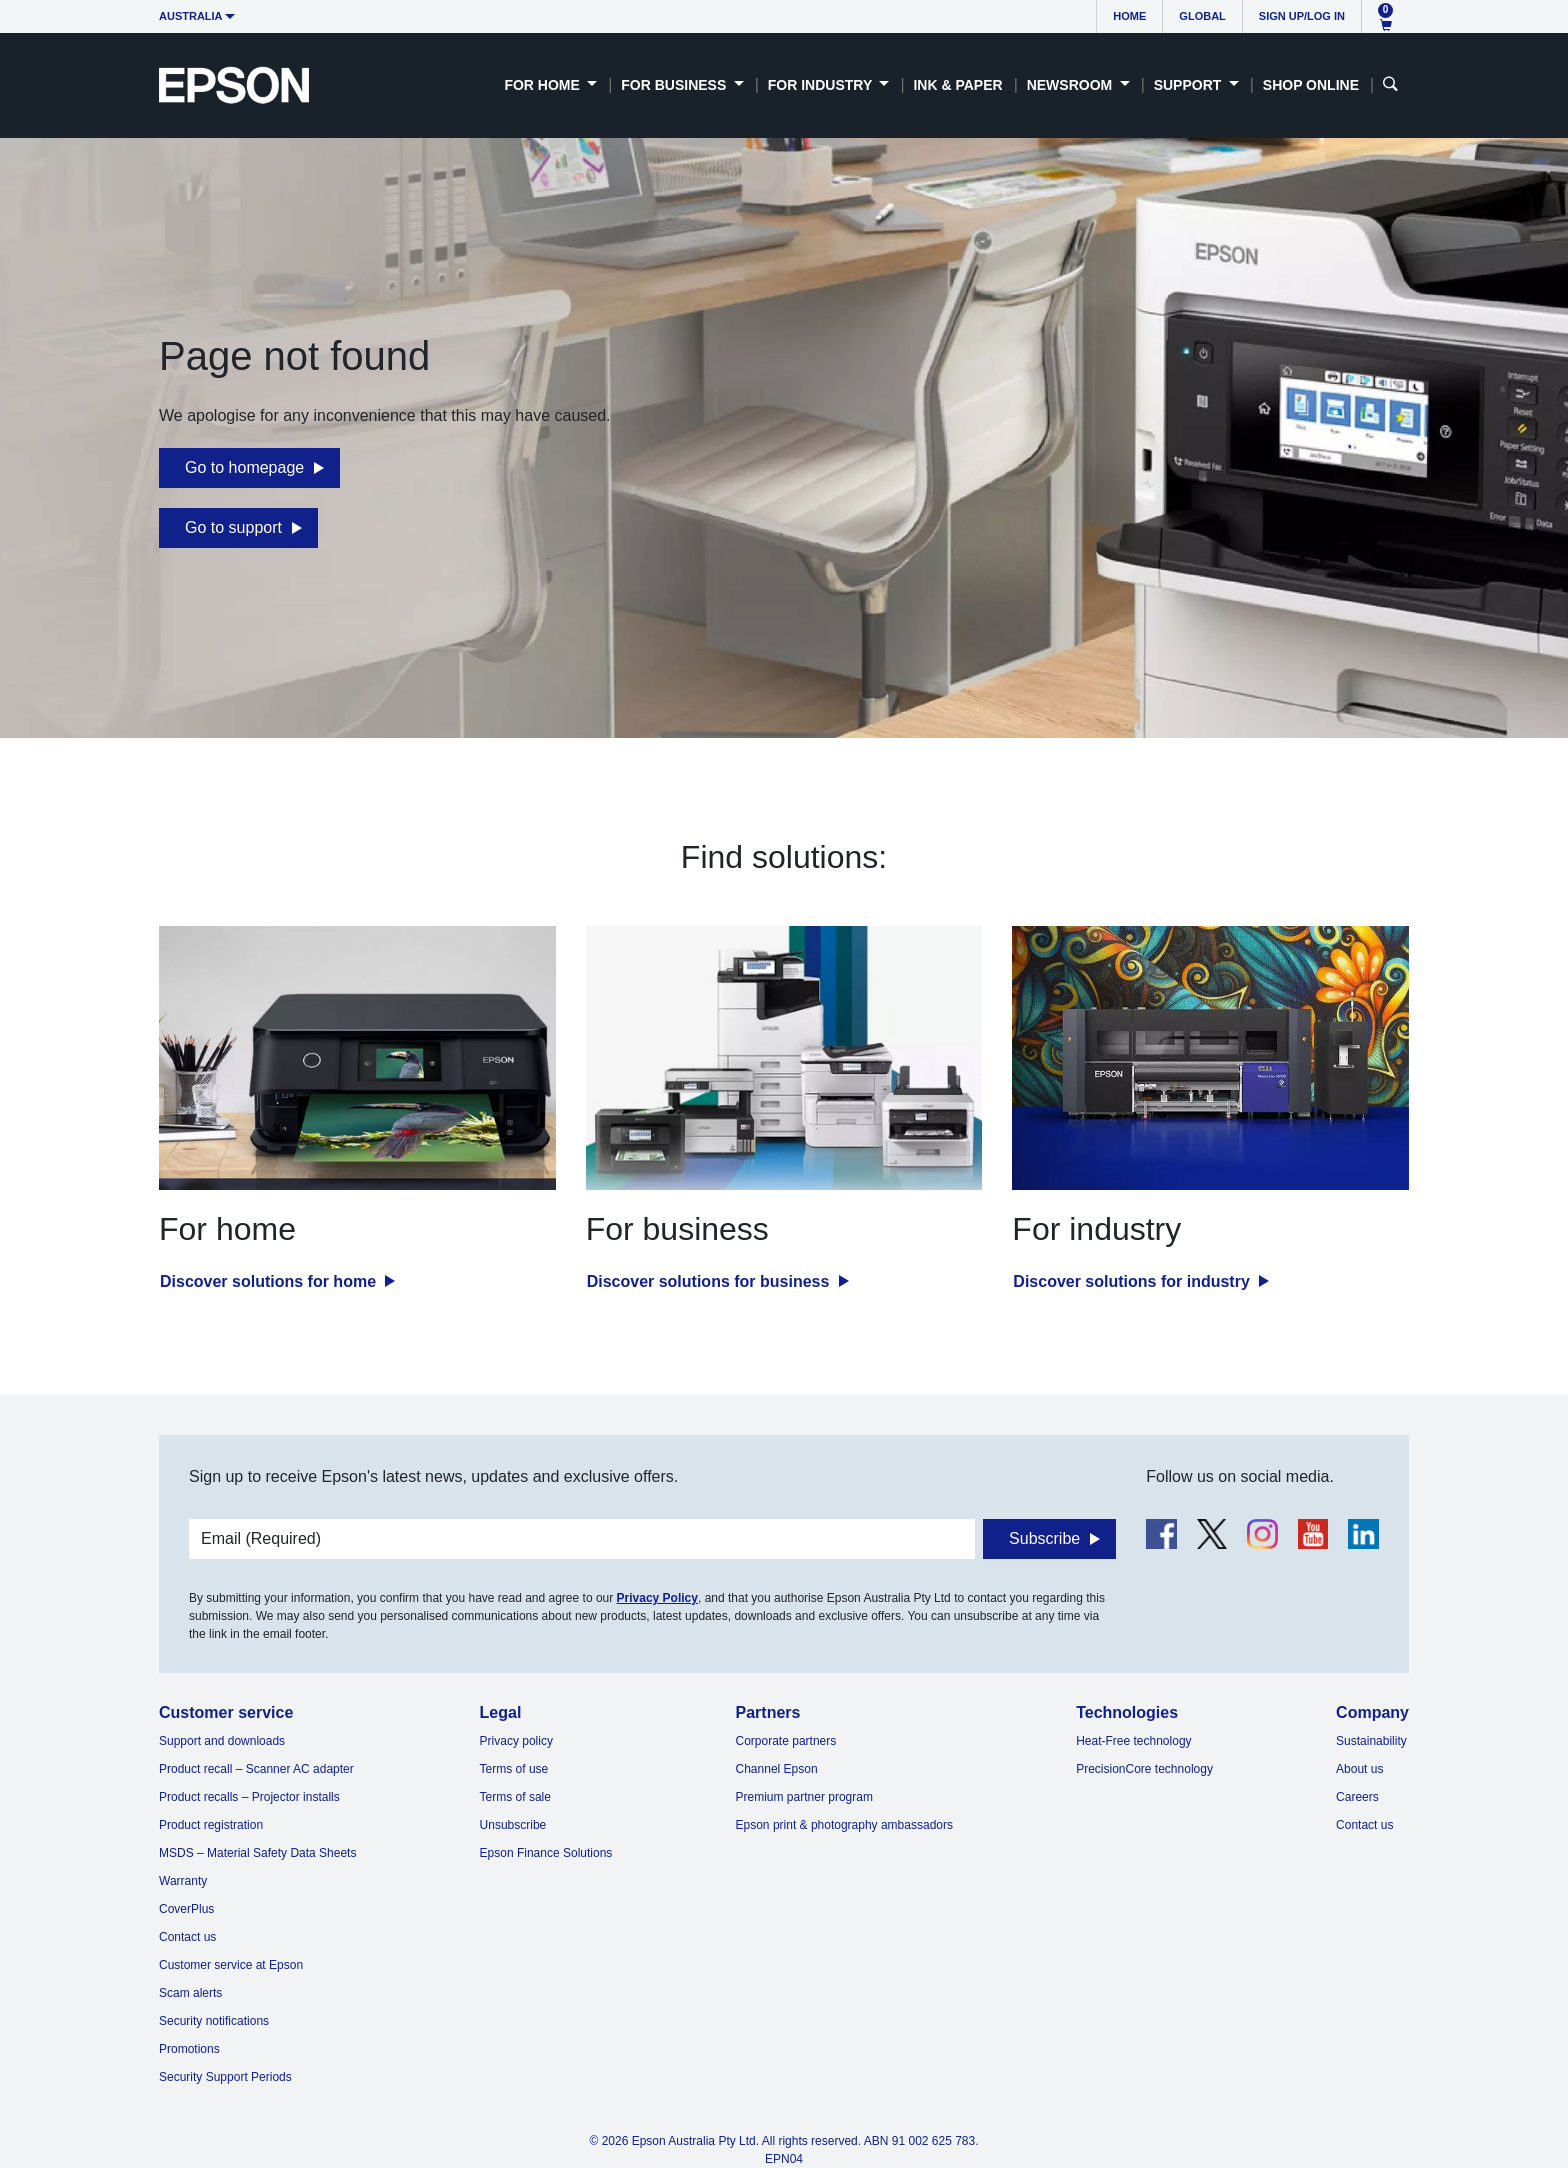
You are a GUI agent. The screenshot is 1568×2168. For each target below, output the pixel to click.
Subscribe (1044, 1538)
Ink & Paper (957, 85)
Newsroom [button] (1071, 85)
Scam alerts (190, 1993)
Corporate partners (786, 1741)
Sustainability (1371, 1741)
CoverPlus (186, 1909)
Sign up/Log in (1302, 16)
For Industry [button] (822, 85)
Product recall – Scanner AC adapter (256, 1769)
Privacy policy (516, 1741)
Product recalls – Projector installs (249, 1797)
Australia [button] (191, 16)
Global (1202, 16)
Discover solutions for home (270, 1281)
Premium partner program (804, 1797)
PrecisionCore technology (1144, 1769)
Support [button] (1190, 85)
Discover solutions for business (710, 1281)
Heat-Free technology (1133, 1741)
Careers (1357, 1797)
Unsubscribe (513, 1825)
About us (1359, 1769)
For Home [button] (543, 85)
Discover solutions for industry (1133, 1281)
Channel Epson (777, 1769)
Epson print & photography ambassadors (844, 1825)
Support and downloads (222, 1741)
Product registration (211, 1825)
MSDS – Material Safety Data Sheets (257, 1853)
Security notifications (214, 2021)
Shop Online (1311, 85)
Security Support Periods (225, 2077)
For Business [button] (675, 85)
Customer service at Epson (231, 1965)
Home (1129, 16)
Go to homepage (244, 467)
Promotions (189, 2049)
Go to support (233, 527)
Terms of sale (515, 1797)
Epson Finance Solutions (546, 1853)
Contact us (187, 1937)
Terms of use (514, 1769)
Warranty (183, 1881)
